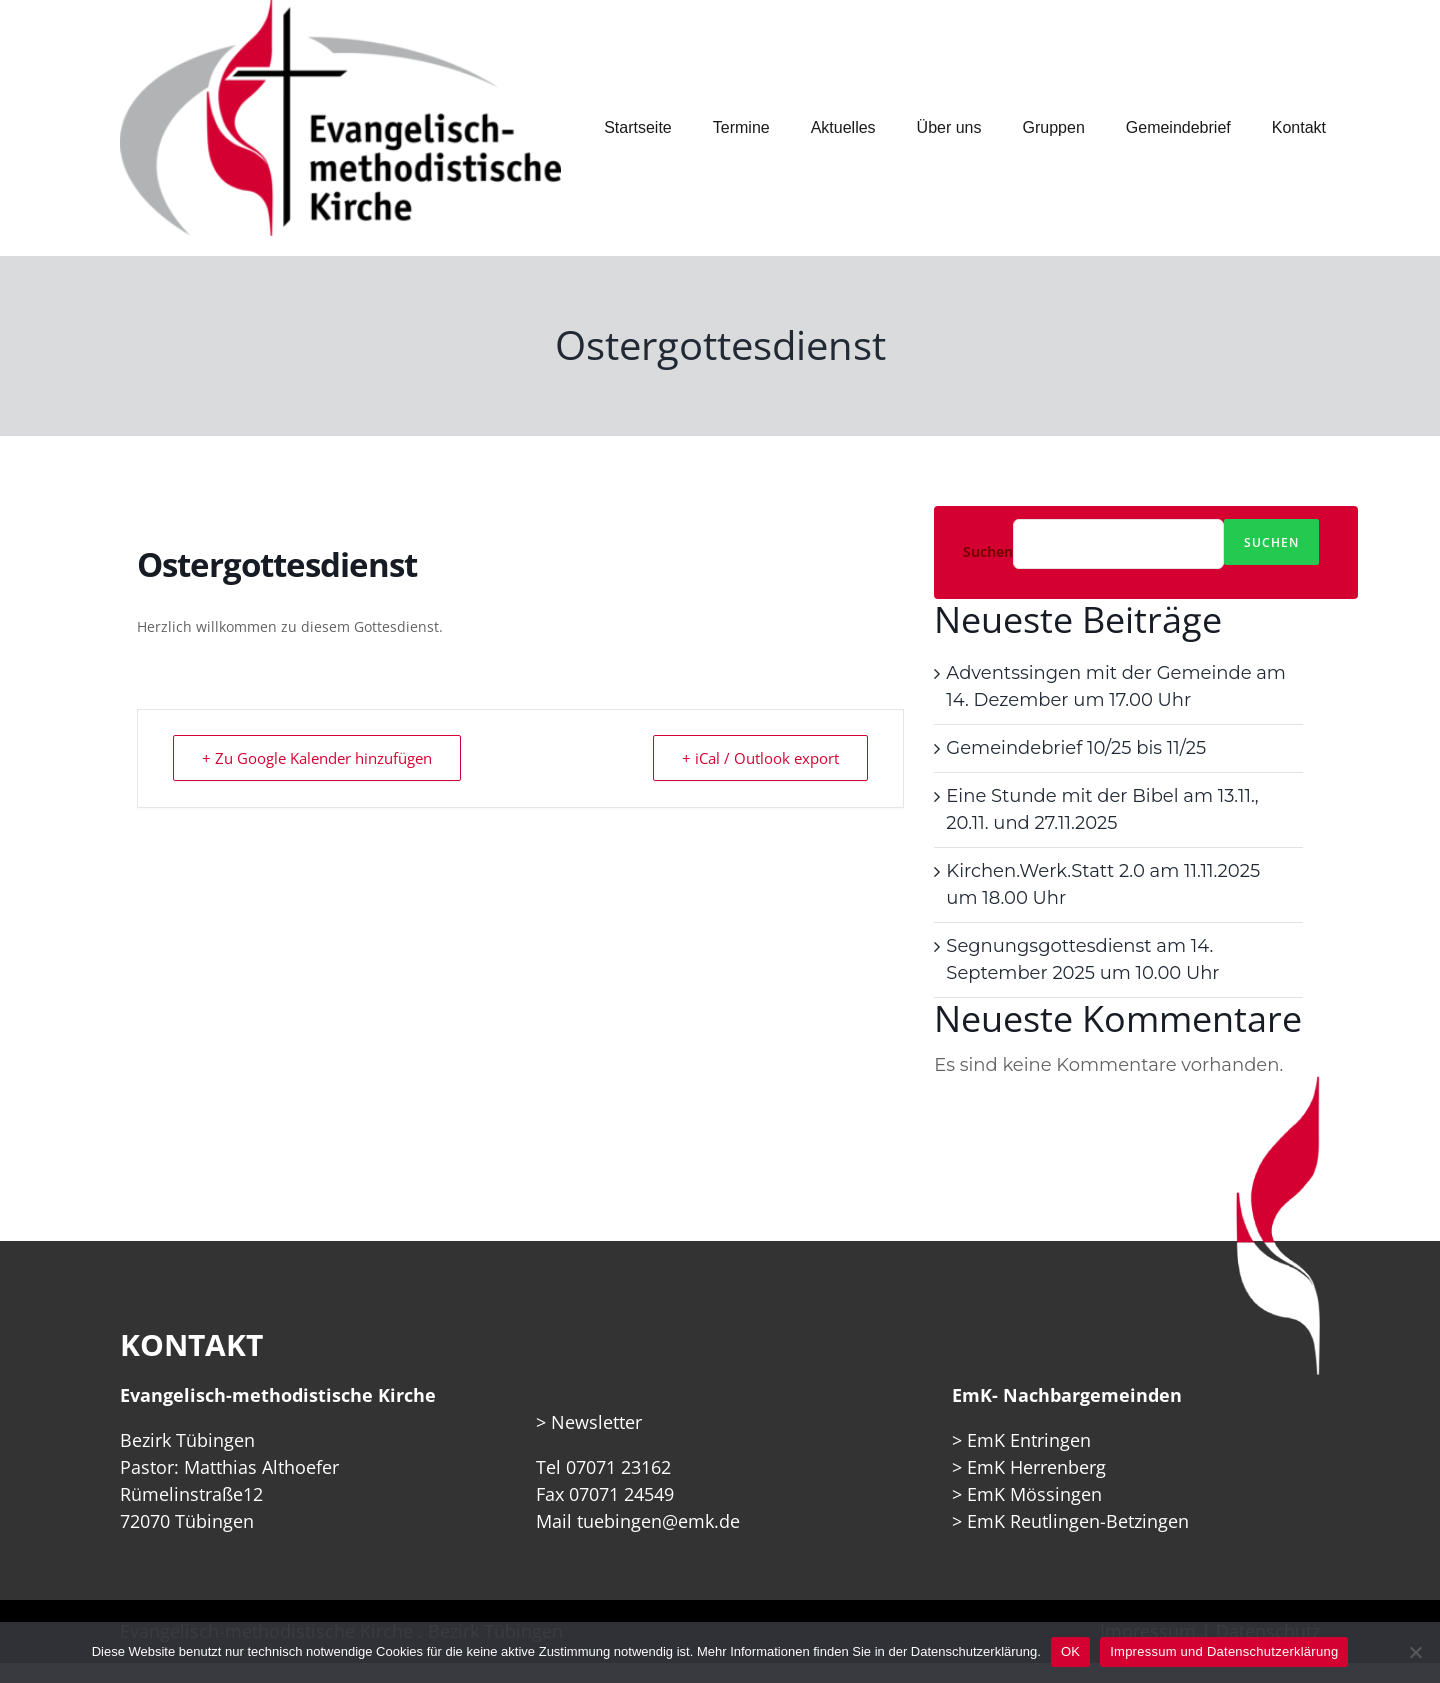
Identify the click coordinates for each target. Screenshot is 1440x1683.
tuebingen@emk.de (658, 1521)
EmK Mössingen (1034, 1494)
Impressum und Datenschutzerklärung (1224, 1651)
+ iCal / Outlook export (760, 758)
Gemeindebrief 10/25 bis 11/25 (1076, 748)
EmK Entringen (1029, 1440)
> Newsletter (589, 1422)
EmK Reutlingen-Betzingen (1078, 1521)
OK (1070, 1651)
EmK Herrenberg (1036, 1467)
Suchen (988, 552)
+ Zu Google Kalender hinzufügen (317, 758)
